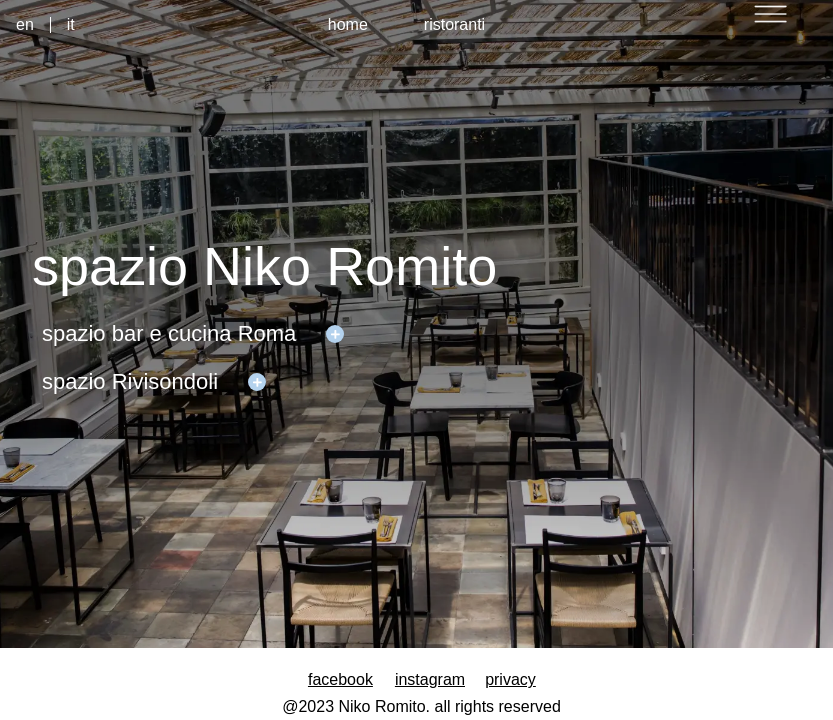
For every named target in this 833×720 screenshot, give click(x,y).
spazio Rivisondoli (130, 381)
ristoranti (454, 24)
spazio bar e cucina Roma (169, 333)
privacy (510, 679)
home (348, 24)
